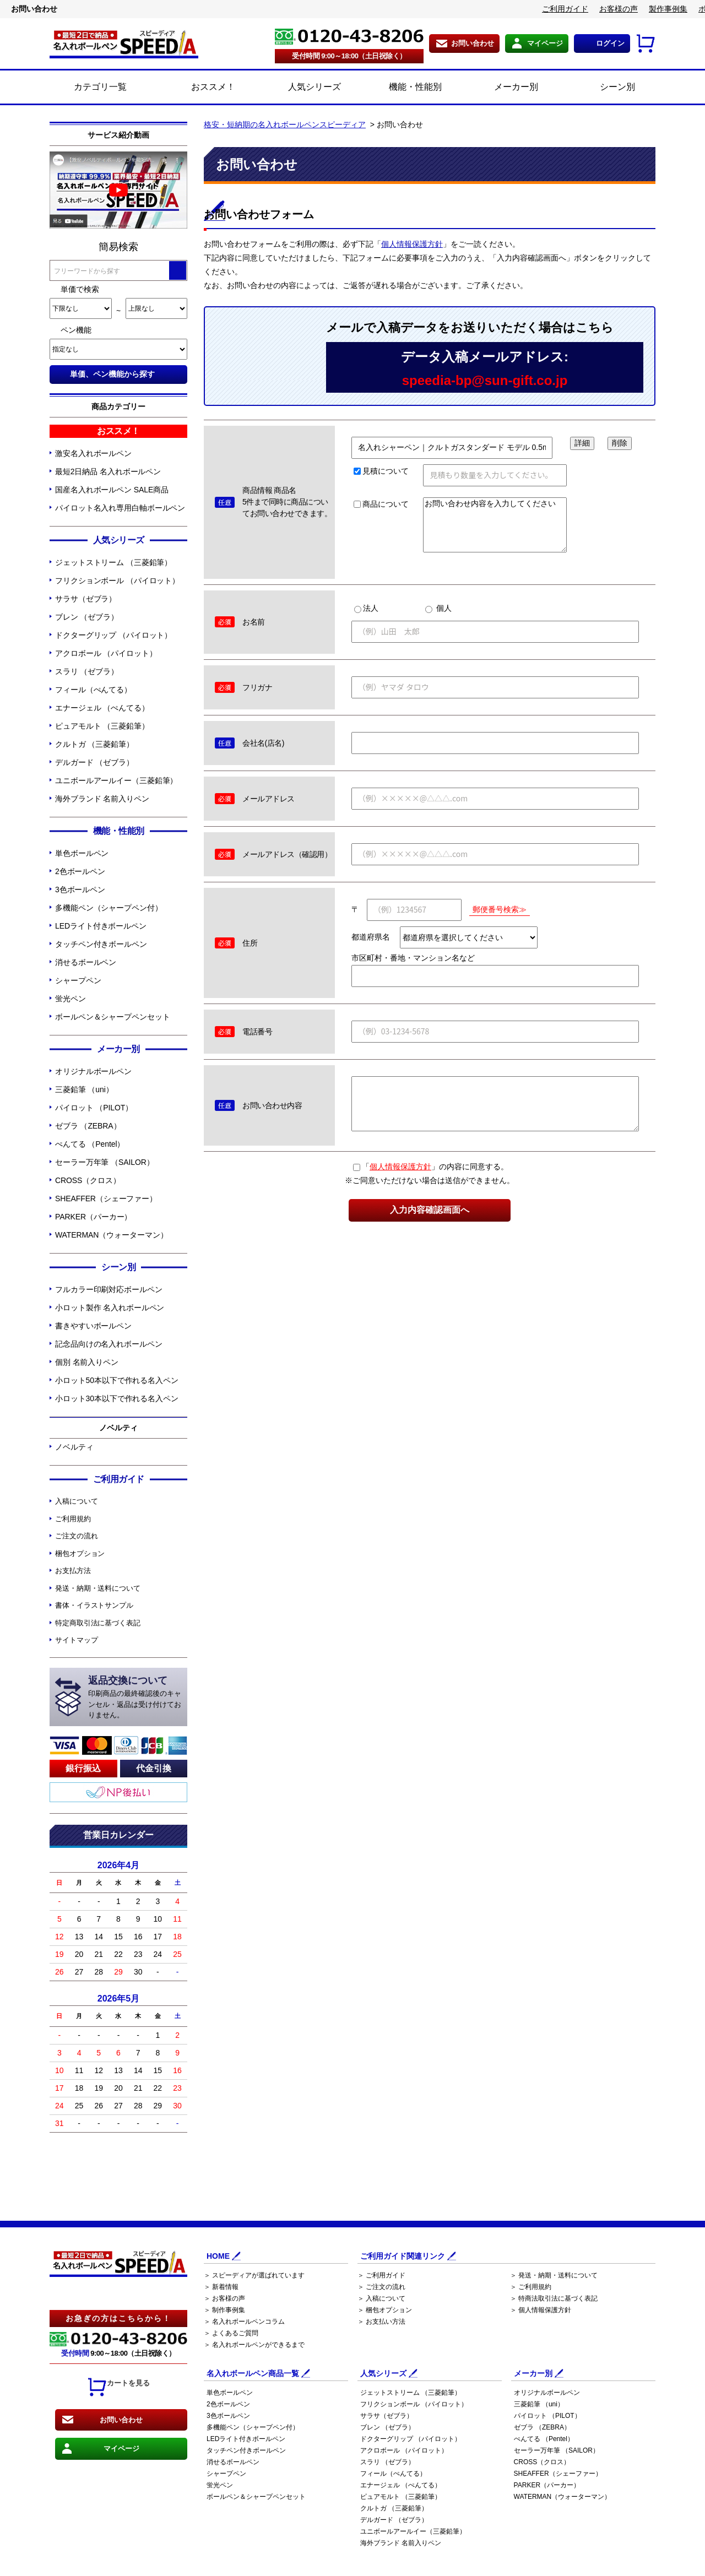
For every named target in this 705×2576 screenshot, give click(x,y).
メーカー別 (503, 88)
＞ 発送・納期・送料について (554, 2275)
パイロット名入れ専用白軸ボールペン (120, 507)
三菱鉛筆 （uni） (84, 1089)
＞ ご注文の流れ (381, 2287)
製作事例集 (668, 8)
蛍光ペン (70, 998)
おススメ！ (200, 88)
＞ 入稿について (381, 2298)
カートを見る (118, 2387)
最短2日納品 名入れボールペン (108, 471)
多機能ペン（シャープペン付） (108, 907)
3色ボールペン (80, 889)
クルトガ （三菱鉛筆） (94, 744)
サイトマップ (76, 1640)
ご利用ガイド (565, 8)
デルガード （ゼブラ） (94, 762)
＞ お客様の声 (224, 2298)
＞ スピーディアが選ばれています (254, 2275)
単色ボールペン (82, 853)
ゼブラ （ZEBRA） (88, 1125)
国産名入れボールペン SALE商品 (112, 489)
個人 (438, 608)
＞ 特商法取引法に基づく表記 (554, 2298)
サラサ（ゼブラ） (85, 598)
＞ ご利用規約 (530, 2287)
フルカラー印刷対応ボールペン (108, 1289)
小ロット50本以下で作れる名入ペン (116, 1380)
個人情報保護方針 (412, 244)
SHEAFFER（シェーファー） (106, 1198)
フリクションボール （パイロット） (117, 580)
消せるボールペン (85, 962)
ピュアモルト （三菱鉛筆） (102, 726)
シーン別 (605, 88)
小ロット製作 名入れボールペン (109, 1307)
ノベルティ (74, 1446)
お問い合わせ (472, 43)
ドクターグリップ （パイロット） (113, 635)
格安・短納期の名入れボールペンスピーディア (285, 124)
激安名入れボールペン (93, 453)
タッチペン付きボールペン (101, 944)
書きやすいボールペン (93, 1325)
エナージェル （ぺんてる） (102, 707)
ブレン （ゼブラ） (86, 616)
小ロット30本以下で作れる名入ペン (116, 1398)
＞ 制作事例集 (224, 2310)
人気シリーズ (302, 88)
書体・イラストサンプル (94, 1605)
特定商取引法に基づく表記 (97, 1623)
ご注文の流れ (76, 1536)
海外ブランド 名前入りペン (102, 798)
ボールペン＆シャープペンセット (112, 1016)
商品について (381, 504)
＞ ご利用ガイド (381, 2275)
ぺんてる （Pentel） (89, 1144)
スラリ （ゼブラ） (86, 671)
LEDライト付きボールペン (101, 925)
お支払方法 (73, 1570)
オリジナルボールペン (93, 1071)
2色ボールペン (80, 871)
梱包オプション (80, 1553)
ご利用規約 (73, 1519)
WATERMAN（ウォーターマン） (111, 1234)
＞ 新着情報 (221, 2287)
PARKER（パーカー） (93, 1216)
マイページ (545, 43)
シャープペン (78, 980)
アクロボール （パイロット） (106, 653)
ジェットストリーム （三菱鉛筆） (113, 562)
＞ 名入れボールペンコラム (244, 2321)
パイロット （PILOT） (94, 1107)
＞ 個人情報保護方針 (540, 2310)
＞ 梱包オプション (384, 2310)
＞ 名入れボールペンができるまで (254, 2345)
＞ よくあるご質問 (231, 2333)
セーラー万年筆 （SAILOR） (104, 1162)
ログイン (610, 43)
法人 (366, 608)
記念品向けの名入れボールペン (108, 1343)
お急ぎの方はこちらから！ (118, 2318)
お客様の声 (618, 8)
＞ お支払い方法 (381, 2321)
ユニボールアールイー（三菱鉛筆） (116, 780)
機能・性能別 (403, 88)
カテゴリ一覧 (100, 86)
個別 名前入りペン (86, 1362)
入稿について (76, 1501)
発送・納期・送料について (97, 1588)
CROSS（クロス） (88, 1180)
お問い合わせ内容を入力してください (495, 524)
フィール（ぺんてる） (93, 689)
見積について (381, 471)
